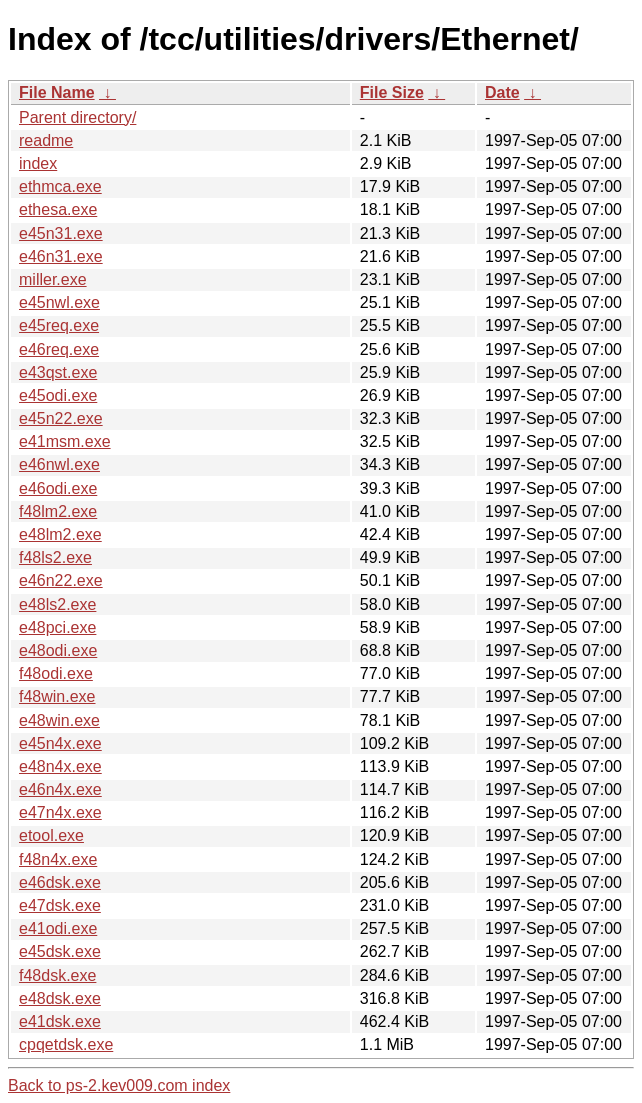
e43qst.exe (58, 372)
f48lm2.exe (58, 511)
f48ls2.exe (55, 557)
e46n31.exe (61, 256)
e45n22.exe (61, 418)
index (38, 163)
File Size (392, 92)
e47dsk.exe (60, 905)
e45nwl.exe (59, 302)
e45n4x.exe (60, 743)
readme (46, 140)
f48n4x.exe (58, 859)
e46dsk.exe (60, 882)
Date (502, 92)
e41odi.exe (58, 928)
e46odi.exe (58, 488)
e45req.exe (59, 325)
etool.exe (51, 835)
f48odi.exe (56, 673)
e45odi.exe (58, 395)
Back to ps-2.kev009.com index (119, 1085)
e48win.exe (59, 720)
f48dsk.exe (57, 975)
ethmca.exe (60, 186)
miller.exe (53, 279)
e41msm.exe (65, 441)
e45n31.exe (61, 233)
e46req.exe (59, 349)
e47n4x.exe (60, 812)
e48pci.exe (57, 627)
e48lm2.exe (60, 534)
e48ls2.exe (57, 604)
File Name (57, 92)
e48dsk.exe (60, 998)
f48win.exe (57, 696)
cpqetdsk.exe (66, 1044)
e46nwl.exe (59, 464)
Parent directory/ (77, 117)
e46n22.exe (61, 580)
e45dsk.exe (60, 951)
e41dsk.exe (60, 1021)
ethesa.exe (58, 209)
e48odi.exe (58, 650)
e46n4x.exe (60, 789)
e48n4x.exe (60, 766)
